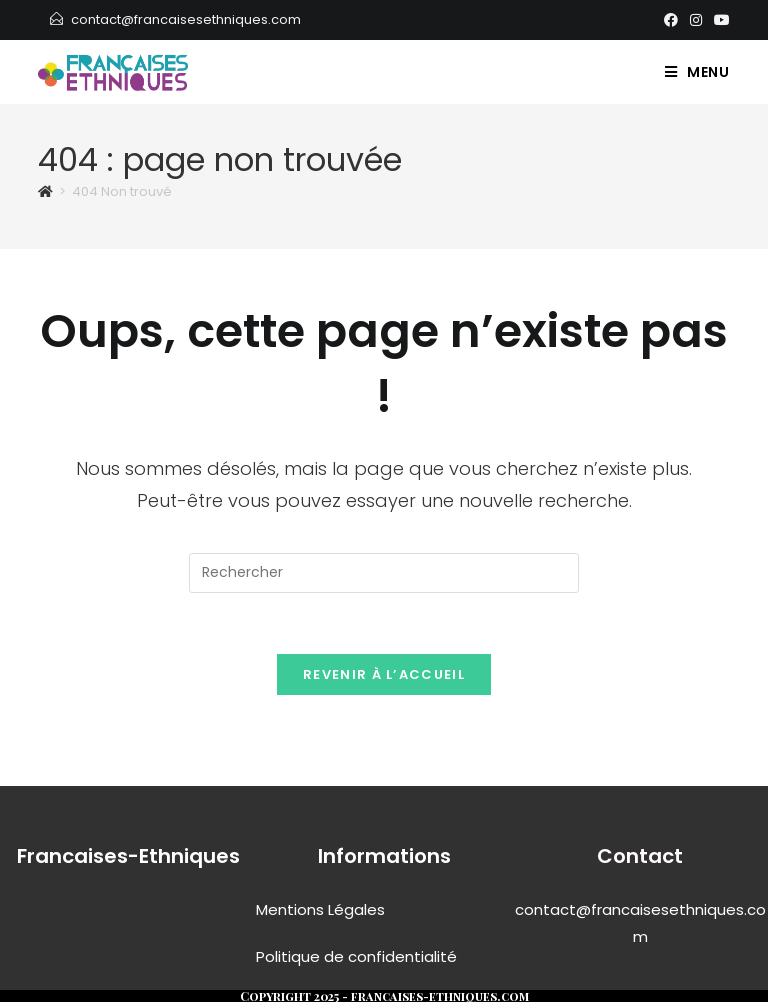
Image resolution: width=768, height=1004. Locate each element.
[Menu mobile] (697, 72)
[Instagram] (696, 20)
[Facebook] (671, 20)
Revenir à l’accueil (384, 674)
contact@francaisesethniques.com (186, 19)
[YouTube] (719, 20)
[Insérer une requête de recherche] (384, 573)
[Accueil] (45, 191)
